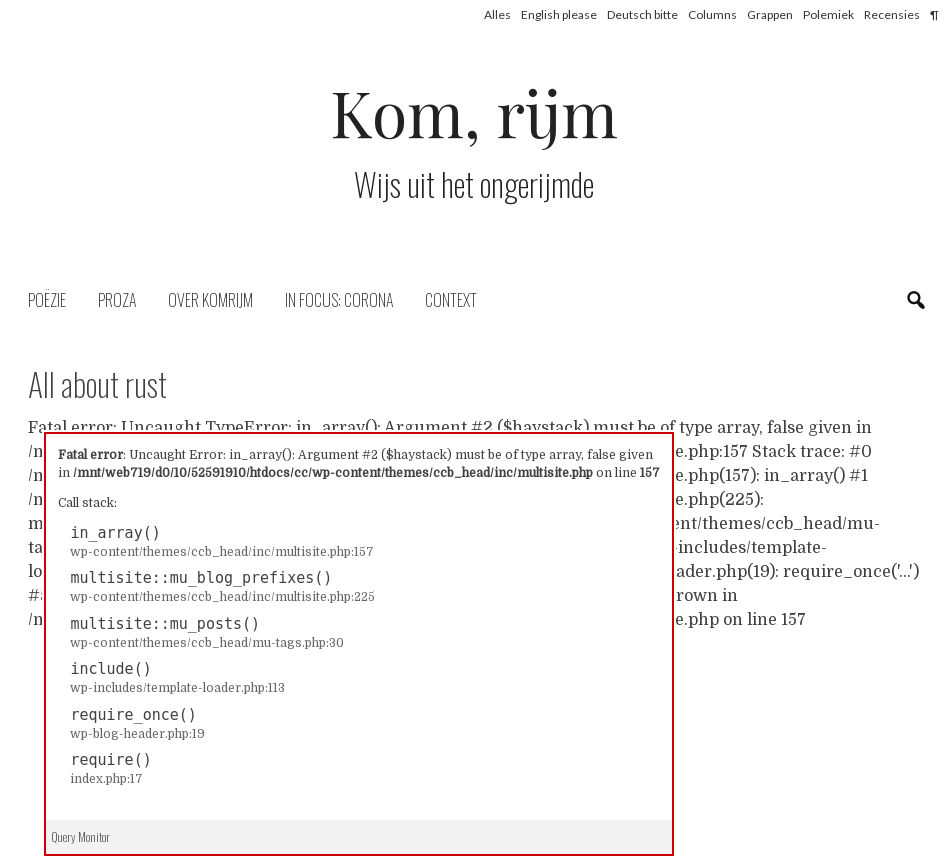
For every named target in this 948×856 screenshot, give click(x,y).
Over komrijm (210, 300)
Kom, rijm (474, 111)
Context (451, 300)
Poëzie (47, 300)
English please (559, 14)
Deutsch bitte (642, 14)
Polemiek (828, 14)
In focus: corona (339, 300)
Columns (712, 14)
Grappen (770, 14)
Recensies (892, 14)
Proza (117, 300)
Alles (497, 14)
